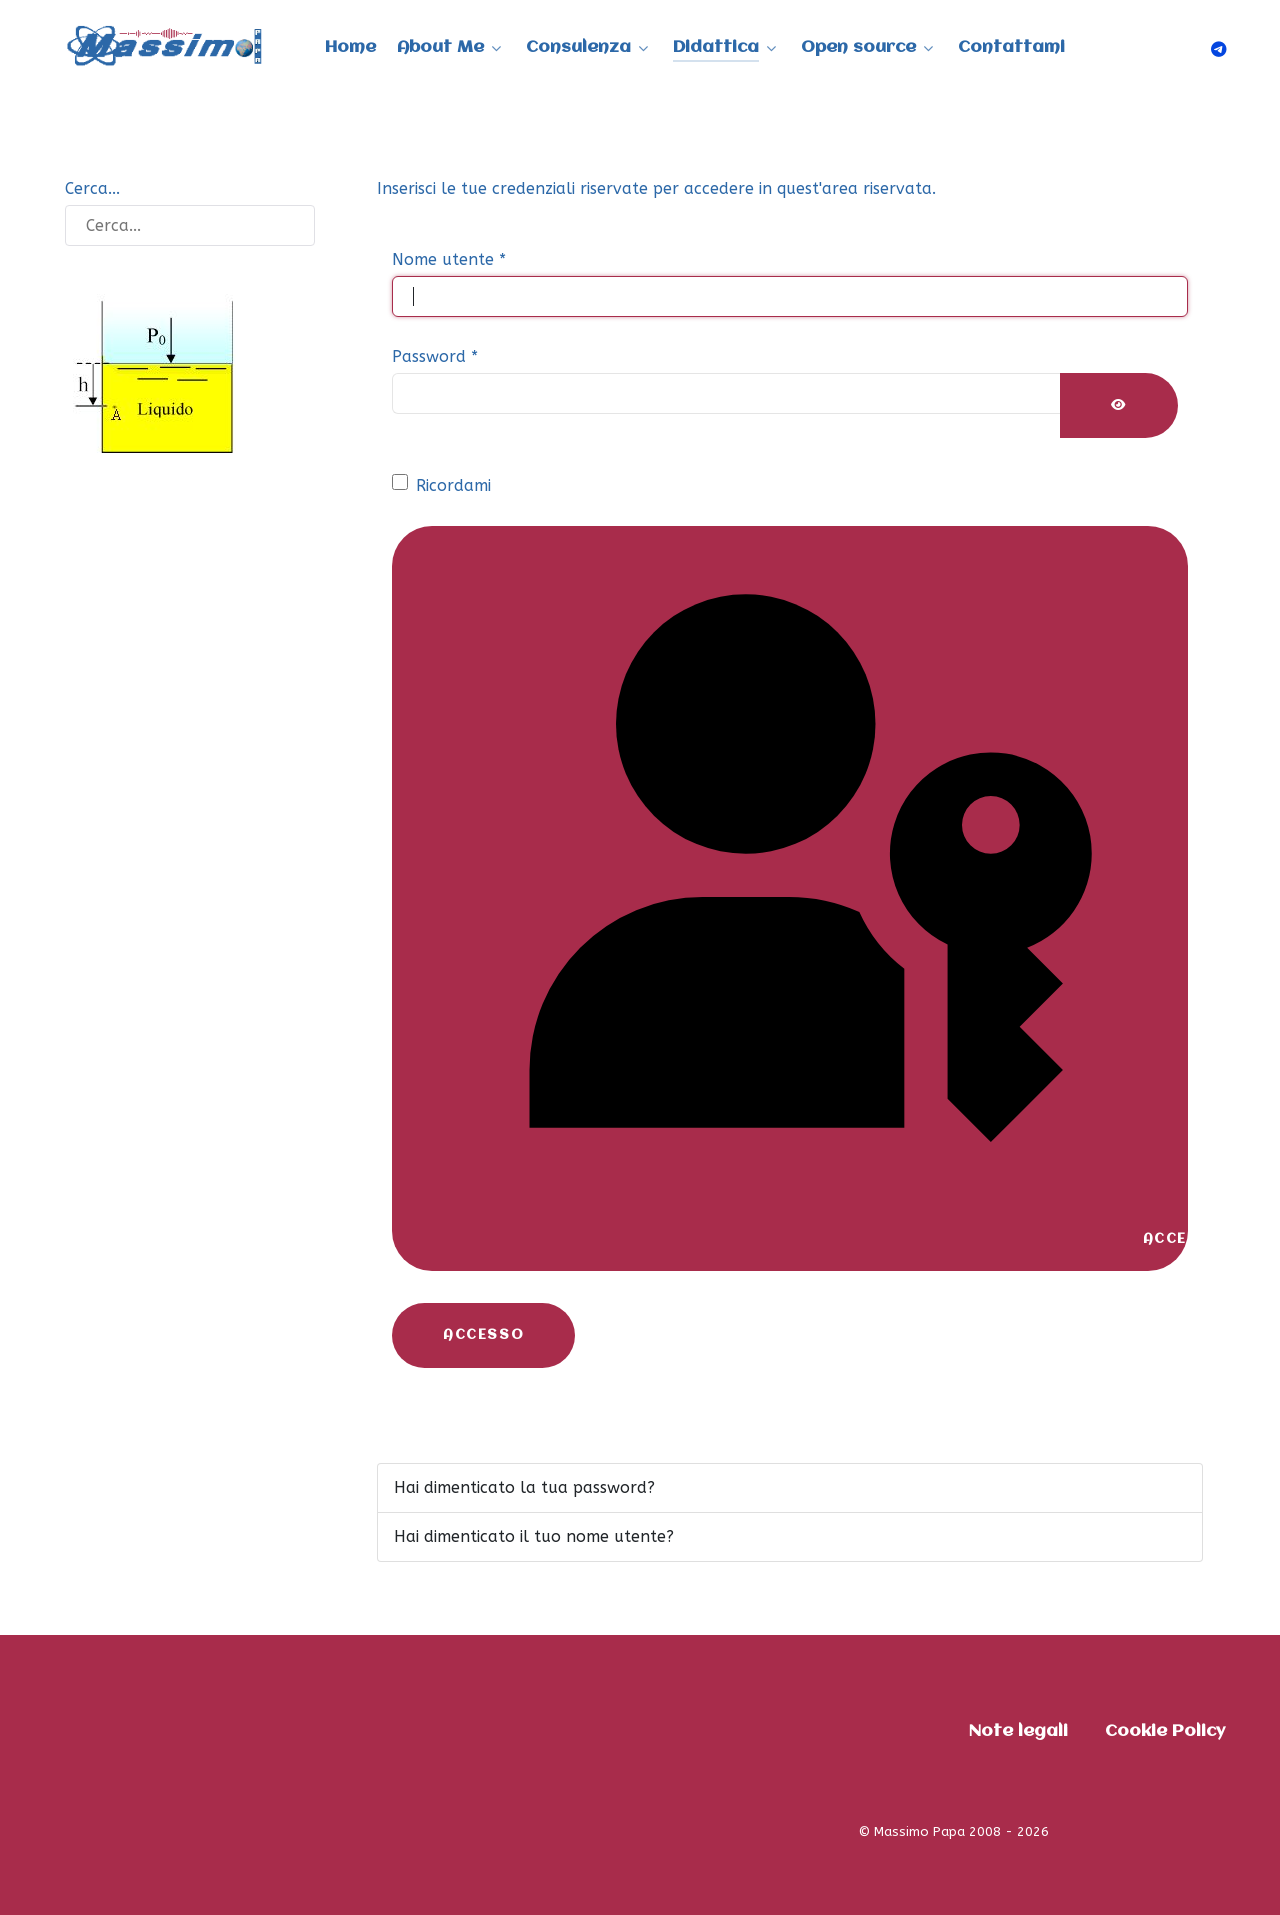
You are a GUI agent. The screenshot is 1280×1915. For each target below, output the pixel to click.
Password (435, 356)
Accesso (483, 1335)
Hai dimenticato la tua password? (524, 1487)
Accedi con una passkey (815, 898)
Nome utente (449, 259)
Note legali (1018, 1731)
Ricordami (453, 485)
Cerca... (92, 188)
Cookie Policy (1165, 1731)
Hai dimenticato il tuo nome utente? (534, 1536)
